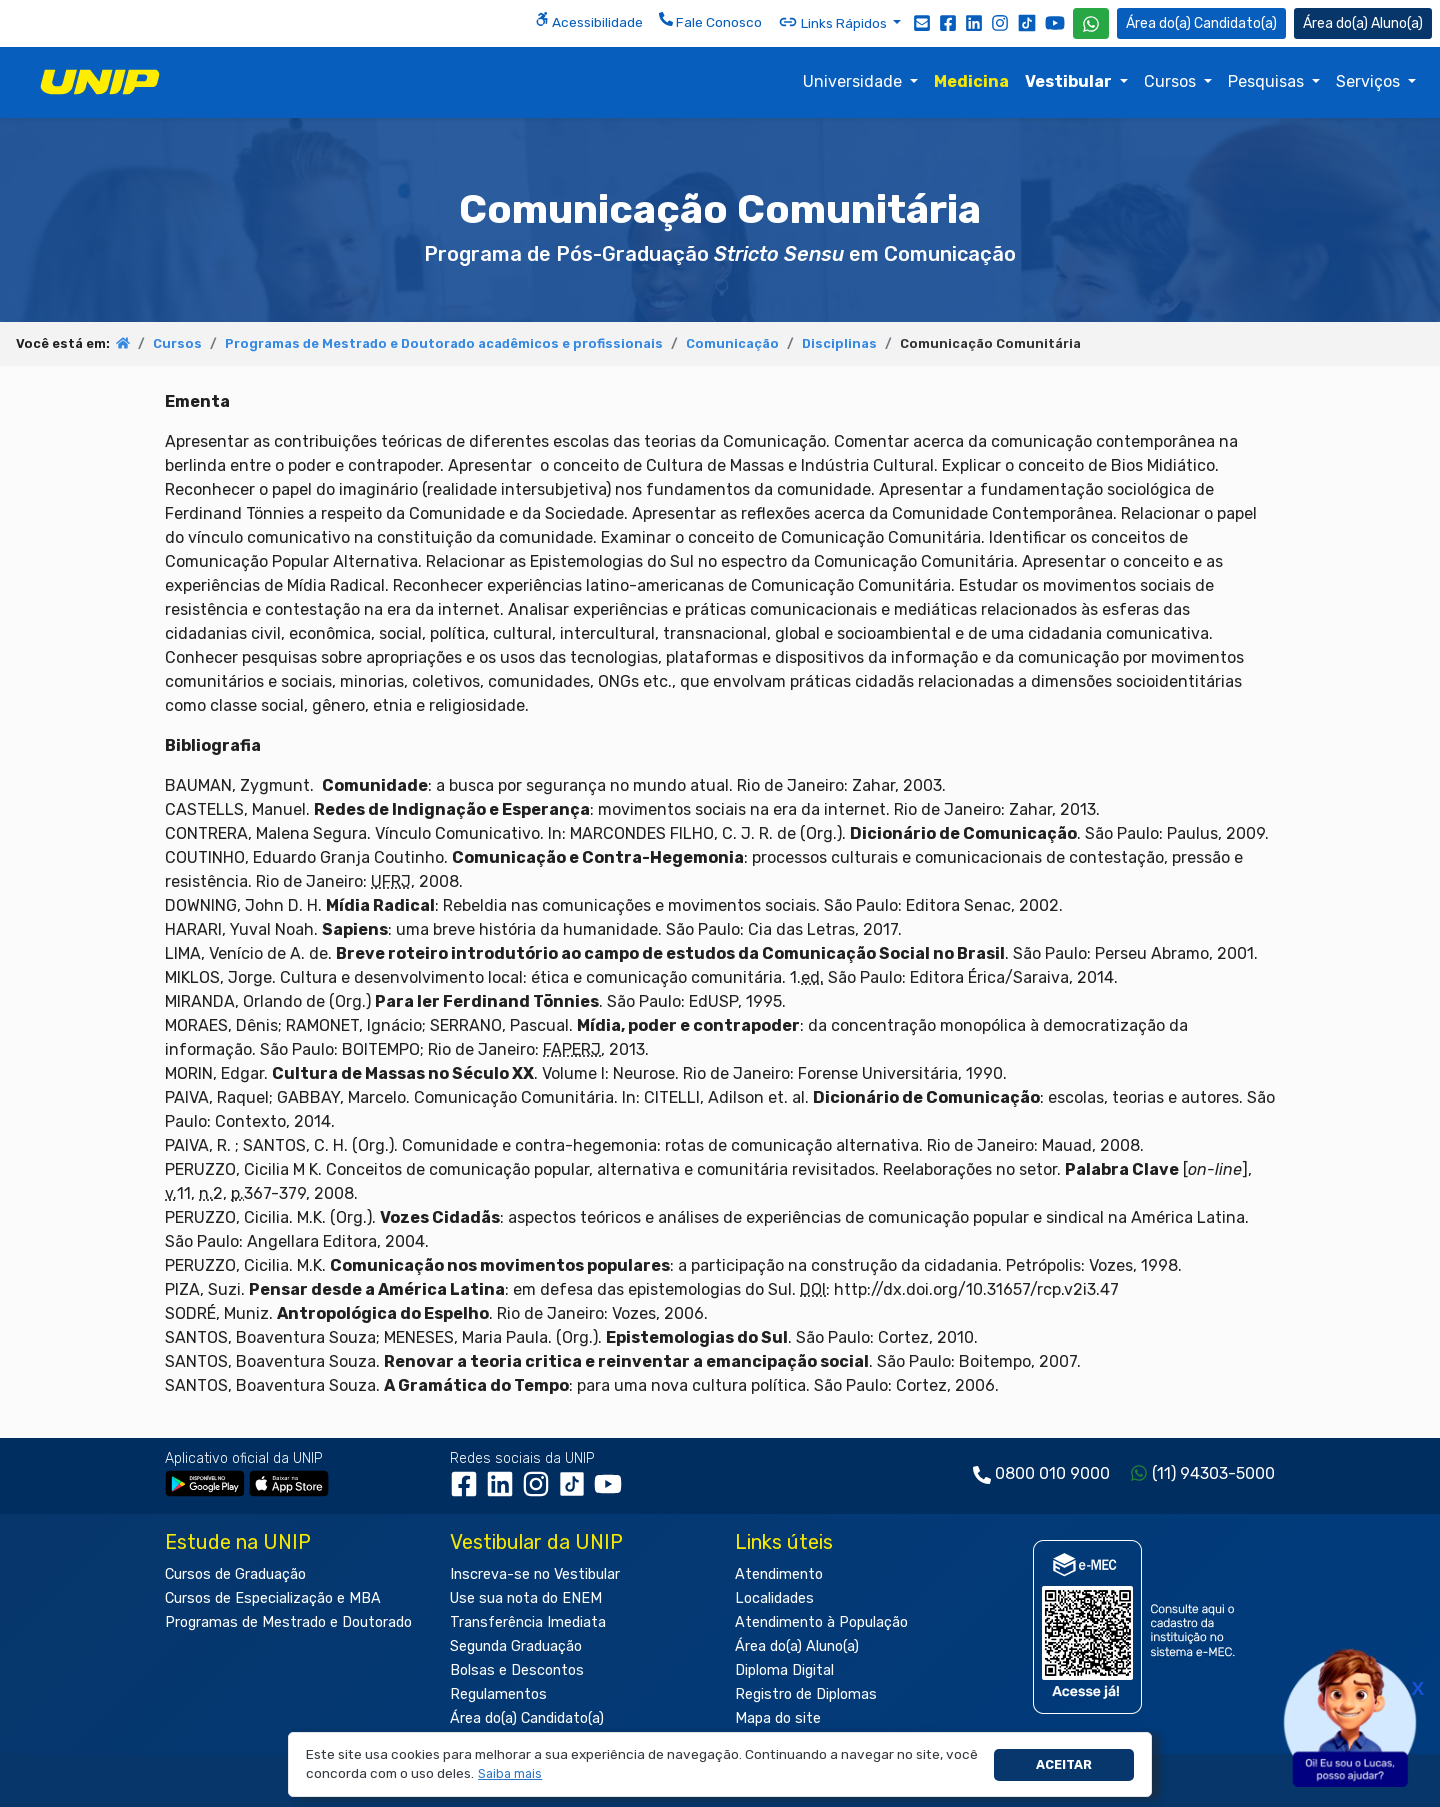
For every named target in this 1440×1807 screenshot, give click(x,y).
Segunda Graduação (516, 1646)
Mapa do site (778, 1718)
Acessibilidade (589, 21)
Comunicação (732, 343)
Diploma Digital (784, 1670)
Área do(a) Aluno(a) (797, 1646)
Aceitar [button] (1064, 1764)
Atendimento (779, 1574)
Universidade (854, 81)
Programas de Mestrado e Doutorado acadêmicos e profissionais (444, 343)
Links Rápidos (834, 22)
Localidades (774, 1598)
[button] (510, 1774)
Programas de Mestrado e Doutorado (288, 1622)
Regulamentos (498, 1694)
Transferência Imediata (528, 1622)
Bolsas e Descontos (517, 1670)
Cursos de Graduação (235, 1574)
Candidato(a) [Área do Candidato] (1201, 23)
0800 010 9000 (1052, 1473)
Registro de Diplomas (806, 1694)
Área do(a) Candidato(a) (527, 1718)
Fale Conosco (710, 21)
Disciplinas (839, 343)
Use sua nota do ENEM (526, 1598)
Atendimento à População (821, 1622)
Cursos (1172, 81)
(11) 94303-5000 (1213, 1473)
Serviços (1370, 81)
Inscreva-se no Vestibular (535, 1574)
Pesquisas (1268, 81)
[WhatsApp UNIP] (1091, 23)
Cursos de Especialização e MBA (273, 1598)
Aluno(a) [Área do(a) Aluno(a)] (1363, 23)
